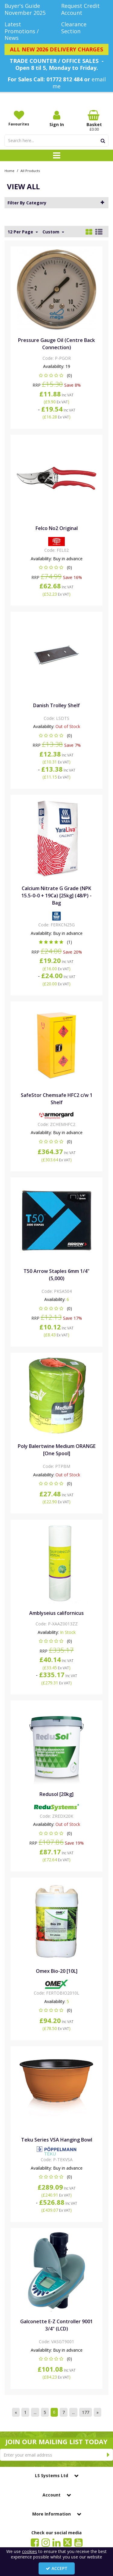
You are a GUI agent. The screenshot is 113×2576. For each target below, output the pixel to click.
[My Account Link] (56, 118)
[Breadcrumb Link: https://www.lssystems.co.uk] (9, 170)
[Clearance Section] (85, 27)
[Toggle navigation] (56, 155)
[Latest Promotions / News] (28, 31)
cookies (29, 2551)
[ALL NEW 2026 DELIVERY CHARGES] (56, 49)
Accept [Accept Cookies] (56, 2568)
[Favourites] (19, 118)
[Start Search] (102, 141)
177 (85, 2412)
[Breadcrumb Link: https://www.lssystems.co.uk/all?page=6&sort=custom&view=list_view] (30, 170)
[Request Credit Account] (85, 9)
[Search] (51, 141)
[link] (35, 2542)
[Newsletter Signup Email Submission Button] (108, 2455)
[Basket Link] (94, 121)
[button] (56, 375)
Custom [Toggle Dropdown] (51, 232)
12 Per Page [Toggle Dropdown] (21, 232)
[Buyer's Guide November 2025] (28, 9)
